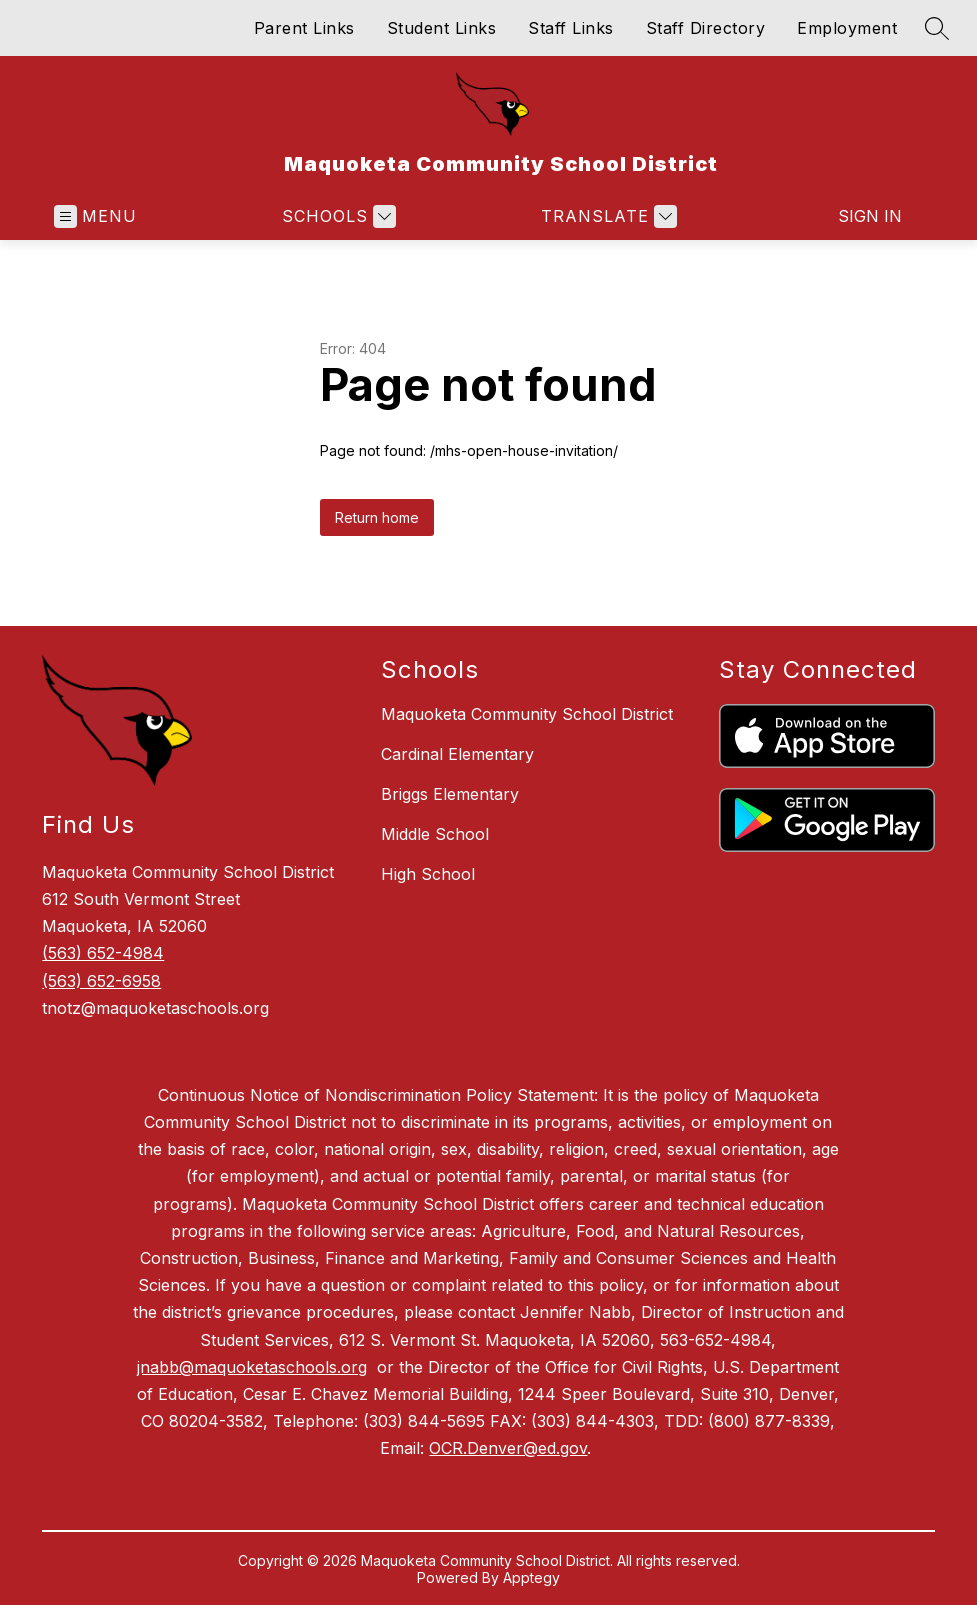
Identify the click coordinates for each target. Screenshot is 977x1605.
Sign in (870, 216)
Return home (377, 517)
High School (428, 874)
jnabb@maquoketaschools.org (252, 1367)
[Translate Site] (606, 216)
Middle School (435, 834)
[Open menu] (95, 216)
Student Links (442, 28)
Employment (847, 28)
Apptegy (531, 1577)
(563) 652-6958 (101, 981)
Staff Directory (706, 28)
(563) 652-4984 (103, 953)
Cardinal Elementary (457, 754)
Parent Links (304, 28)
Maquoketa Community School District (527, 714)
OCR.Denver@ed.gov (508, 1448)
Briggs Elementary (450, 794)
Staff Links (571, 28)
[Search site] (937, 28)
